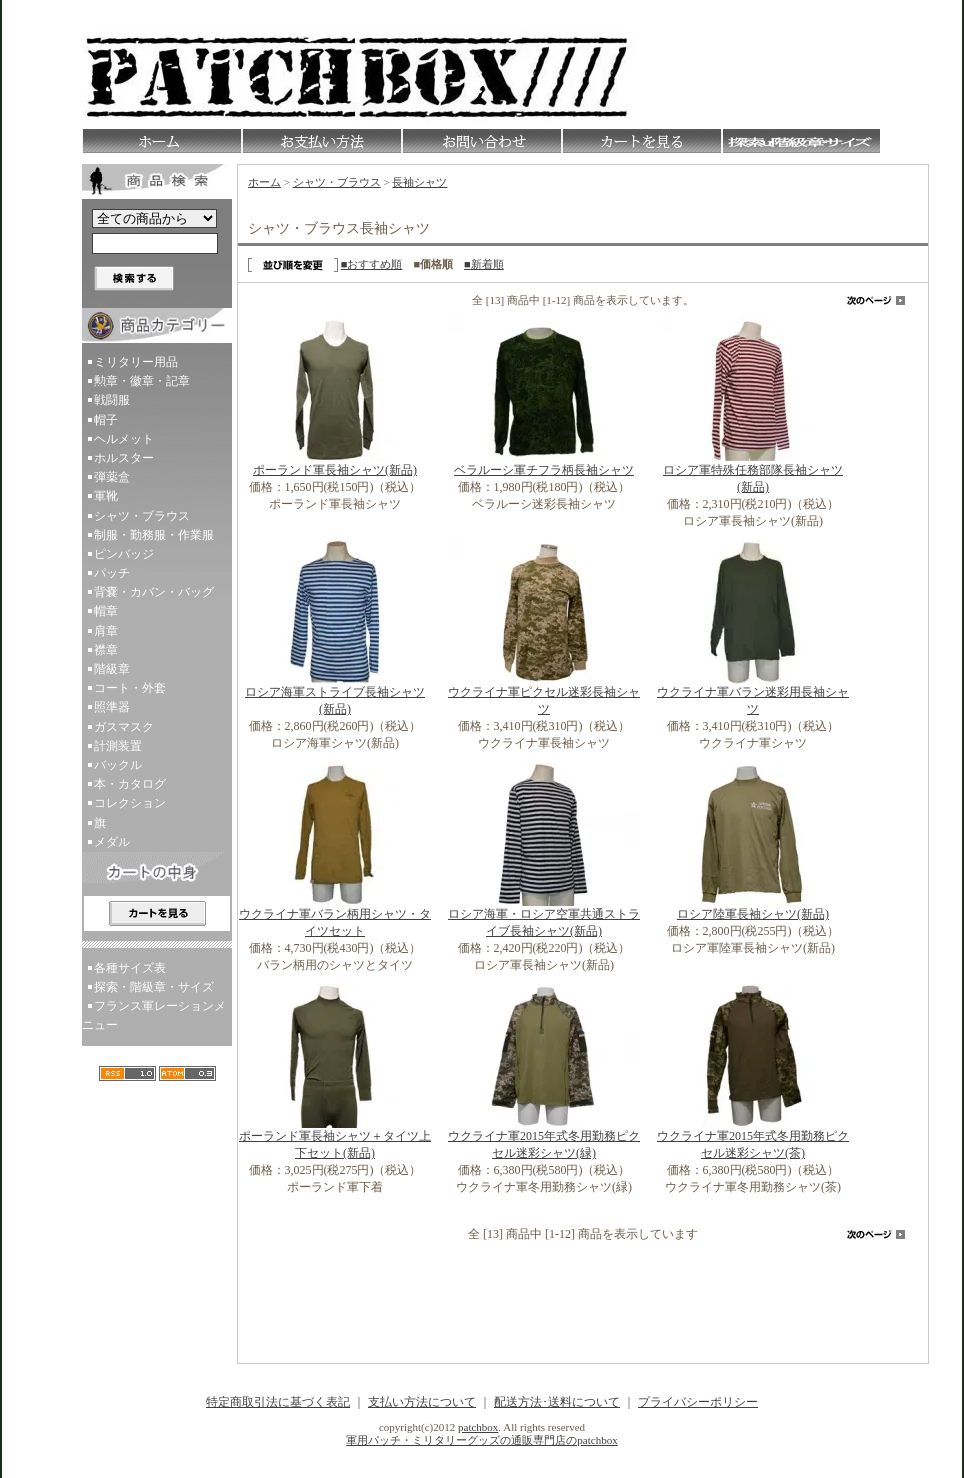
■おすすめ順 (372, 264)
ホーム (264, 182)
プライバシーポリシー (698, 1402)
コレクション (130, 803)
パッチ (112, 573)
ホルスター (124, 458)
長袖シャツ (419, 182)
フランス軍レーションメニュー (154, 1015)
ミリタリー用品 (136, 362)
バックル (118, 765)
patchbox (478, 1427)
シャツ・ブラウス (142, 516)
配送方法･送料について (557, 1402)
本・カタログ (130, 784)
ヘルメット (124, 439)
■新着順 (484, 264)
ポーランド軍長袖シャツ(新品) (335, 470)
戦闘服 (112, 400)
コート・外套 (130, 688)
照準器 (112, 707)
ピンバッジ (124, 554)
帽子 (106, 420)
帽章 (106, 611)
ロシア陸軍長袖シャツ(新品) (753, 914)
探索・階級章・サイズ (154, 987)
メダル (112, 842)
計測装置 (118, 746)
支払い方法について (422, 1402)
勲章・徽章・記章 (142, 381)
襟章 (106, 650)
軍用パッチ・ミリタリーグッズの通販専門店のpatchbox (481, 1440)
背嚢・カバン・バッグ (154, 592)
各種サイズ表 (130, 968)
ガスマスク (124, 727)
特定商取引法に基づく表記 (278, 1402)
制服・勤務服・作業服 (154, 535)
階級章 (112, 669)
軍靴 (106, 496)
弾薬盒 (112, 477)
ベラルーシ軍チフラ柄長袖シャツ (544, 470)
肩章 (106, 631)
